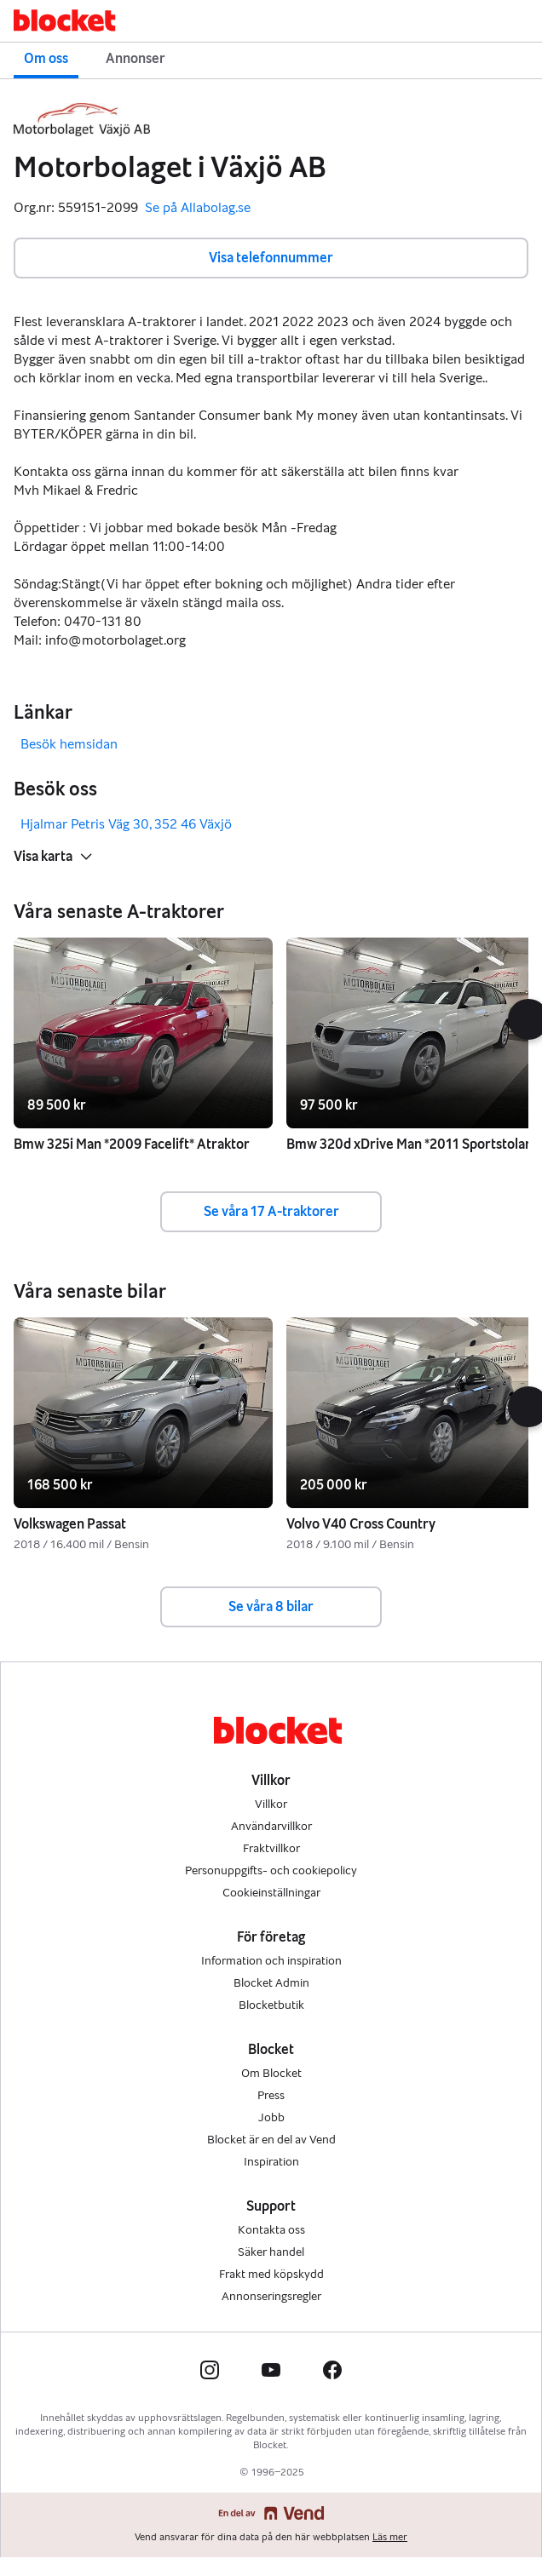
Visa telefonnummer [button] (271, 258)
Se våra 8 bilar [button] (271, 1606)
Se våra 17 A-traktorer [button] (271, 1211)
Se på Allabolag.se (198, 208)
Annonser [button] (135, 58)
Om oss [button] (46, 58)
